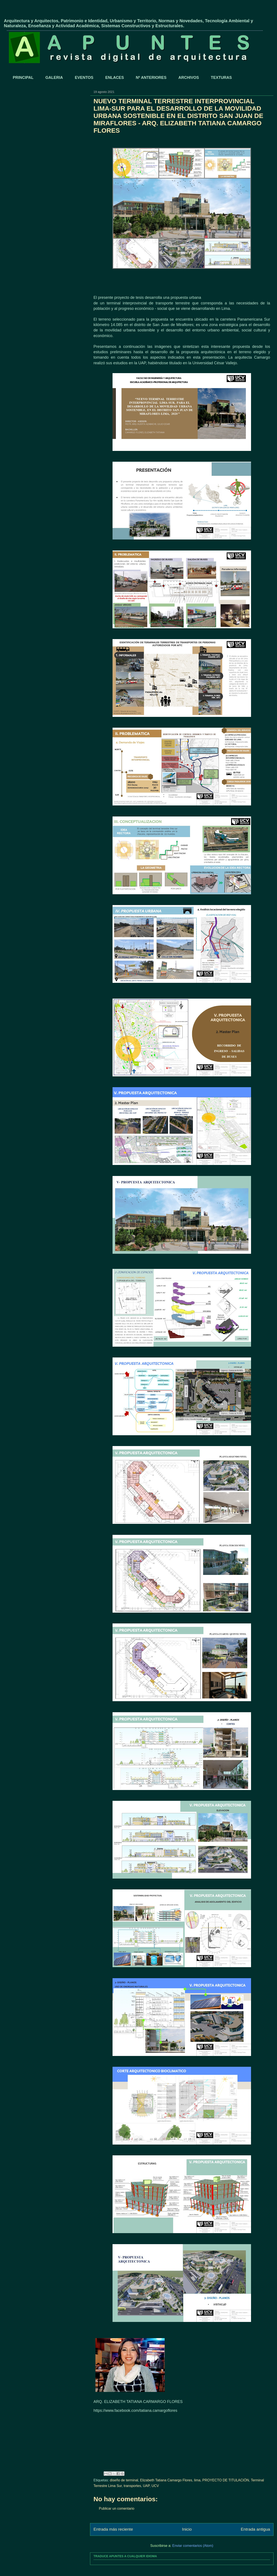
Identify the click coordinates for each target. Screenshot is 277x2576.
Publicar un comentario (116, 2508)
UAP (146, 2486)
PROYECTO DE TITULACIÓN (225, 2480)
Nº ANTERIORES (151, 77)
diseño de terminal (124, 2480)
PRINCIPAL (23, 77)
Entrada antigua (255, 2529)
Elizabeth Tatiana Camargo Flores (166, 2480)
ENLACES (114, 77)
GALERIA (54, 77)
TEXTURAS (221, 77)
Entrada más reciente (113, 2529)
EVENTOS (84, 77)
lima (197, 2480)
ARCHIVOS (188, 77)
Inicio (187, 2529)
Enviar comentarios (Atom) (192, 2545)
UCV (155, 2486)
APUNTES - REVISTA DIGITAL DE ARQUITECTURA (54, 13)
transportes (132, 2486)
